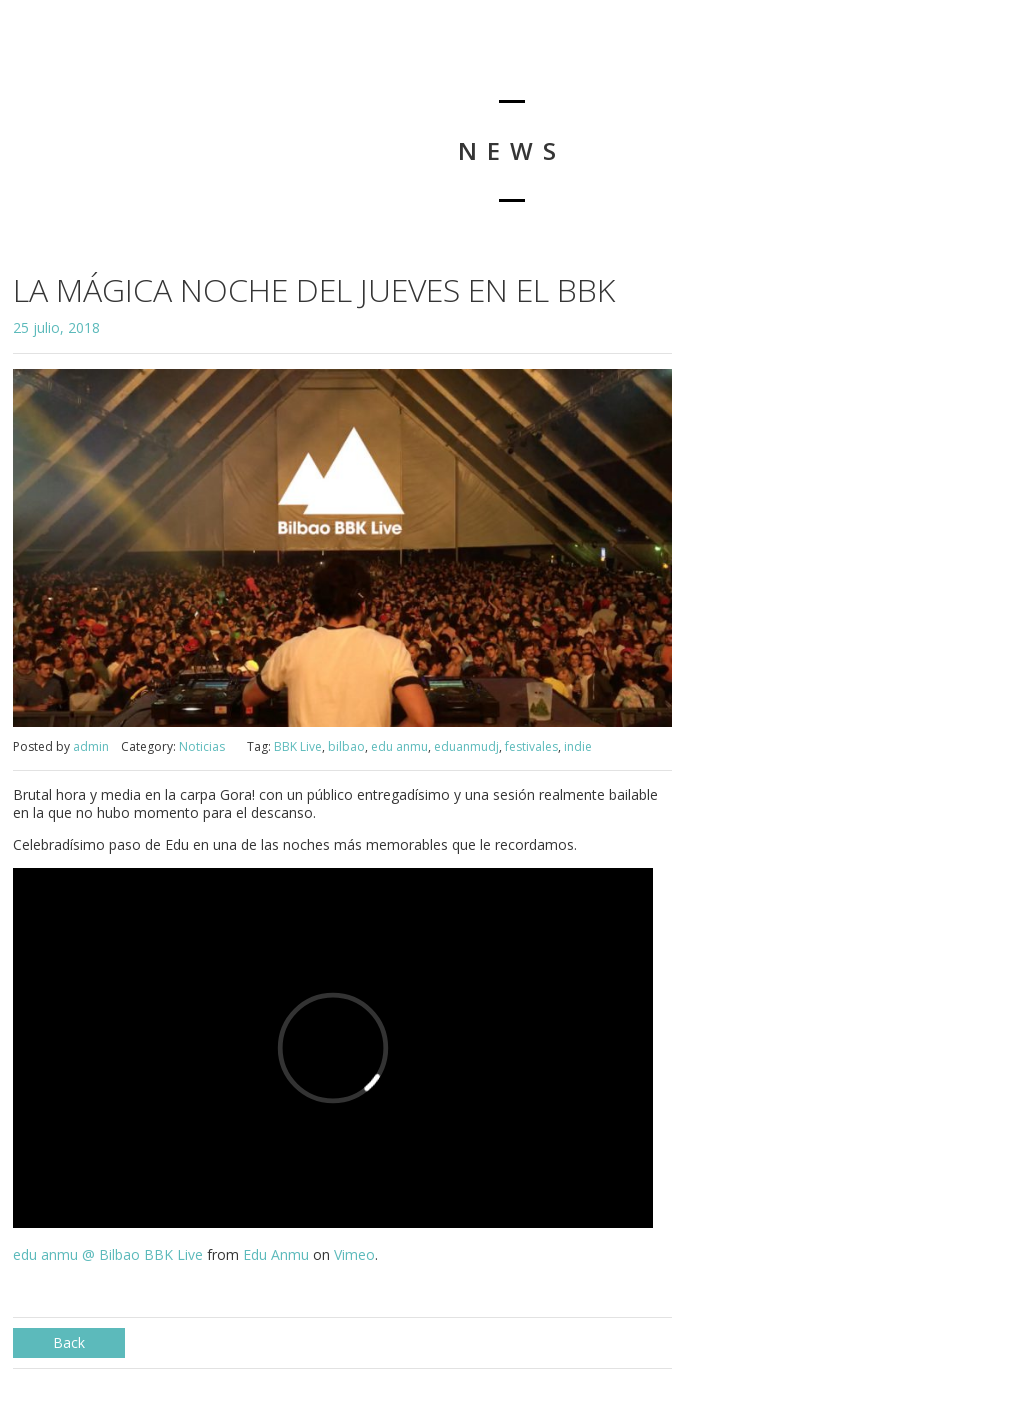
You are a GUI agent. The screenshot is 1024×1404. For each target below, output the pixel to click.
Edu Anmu (276, 1254)
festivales (531, 746)
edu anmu (399, 746)
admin (91, 746)
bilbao (346, 746)
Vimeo (354, 1254)
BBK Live (298, 746)
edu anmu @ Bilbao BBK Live (108, 1254)
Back (69, 1342)
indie (578, 746)
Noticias (202, 746)
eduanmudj (466, 746)
